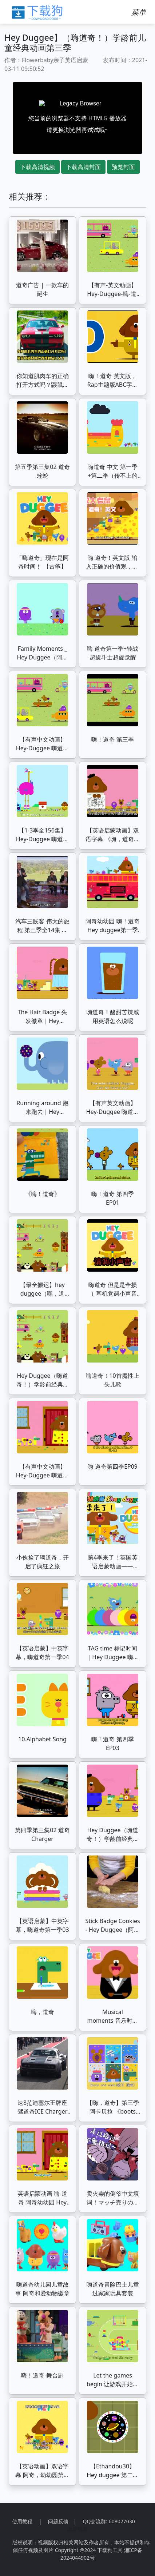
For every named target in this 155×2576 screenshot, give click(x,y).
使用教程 (22, 2521)
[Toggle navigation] (139, 12)
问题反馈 (58, 2521)
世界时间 (77, 2528)
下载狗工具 (110, 2550)
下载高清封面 (83, 167)
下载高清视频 (37, 167)
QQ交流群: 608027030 (109, 2521)
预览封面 (123, 167)
